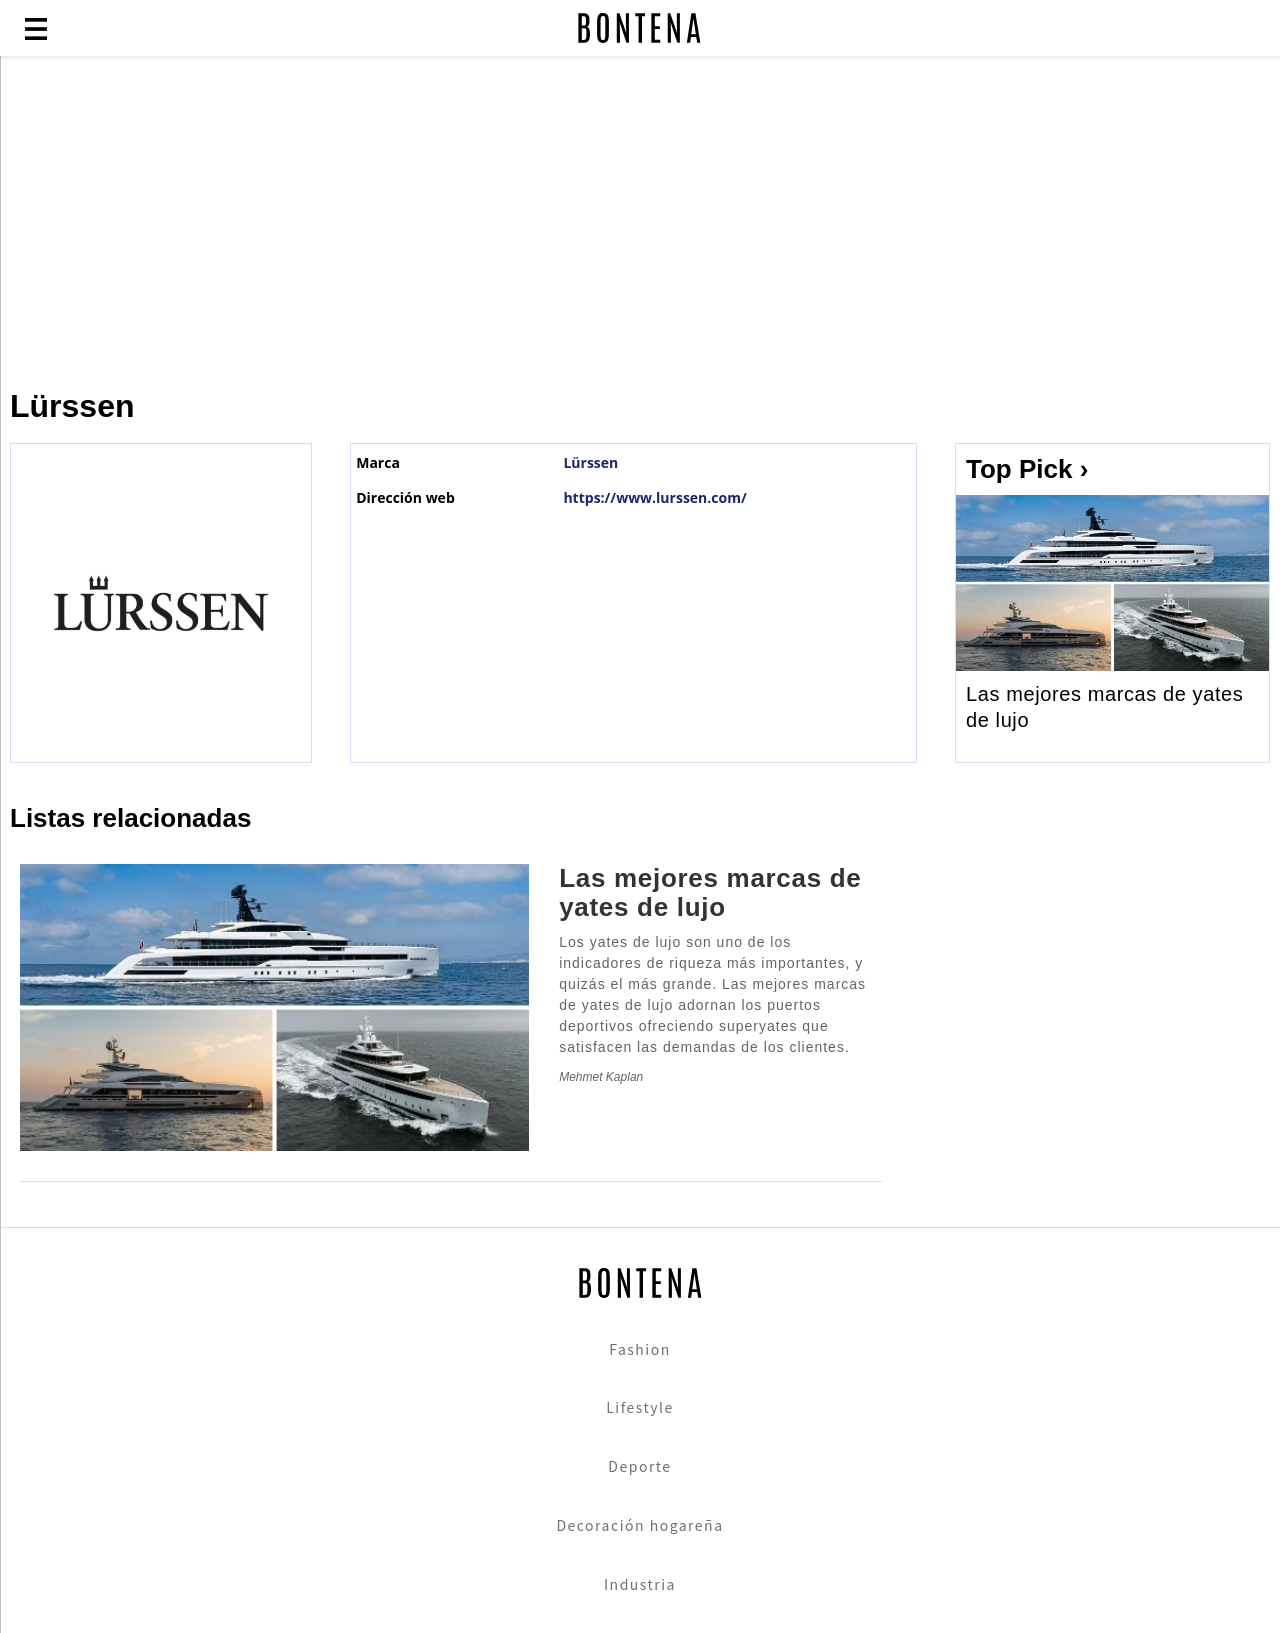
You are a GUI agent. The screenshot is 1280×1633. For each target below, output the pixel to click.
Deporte (639, 1466)
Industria (640, 1584)
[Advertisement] (485, 222)
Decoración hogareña (639, 1525)
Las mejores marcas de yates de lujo (1104, 707)
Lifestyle (640, 1407)
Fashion (639, 1349)
